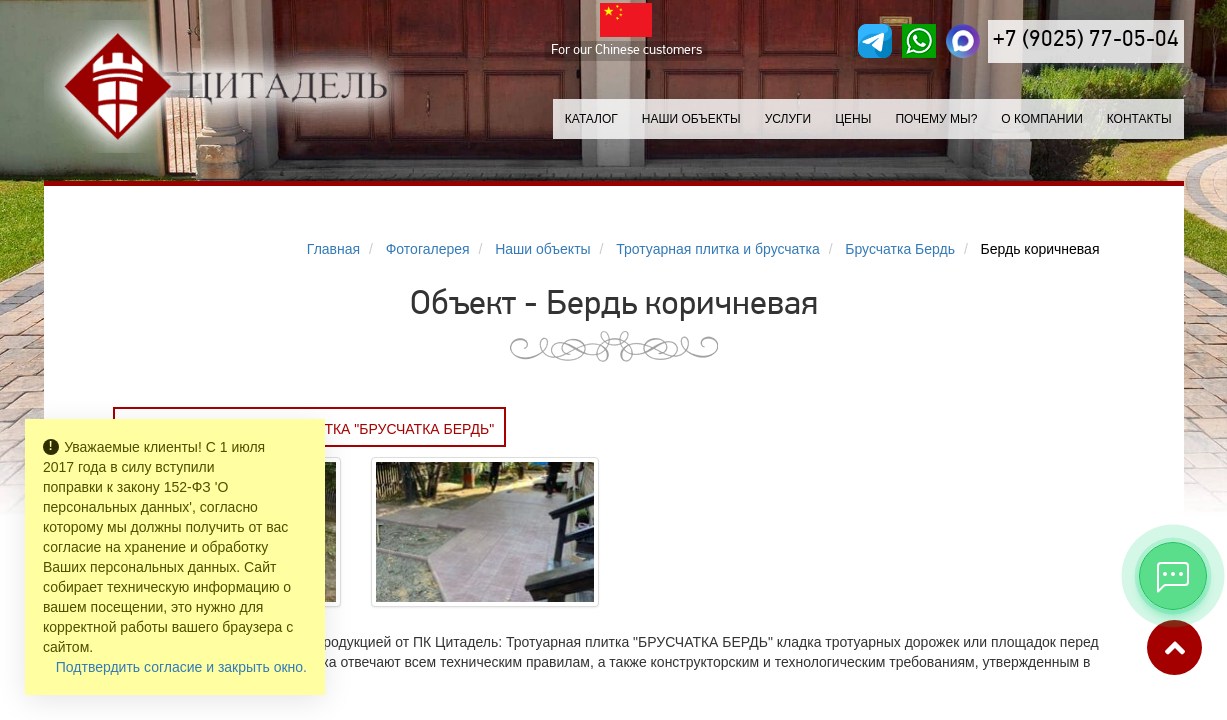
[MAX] (963, 41)
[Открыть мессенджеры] (1173, 576)
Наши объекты (691, 119)
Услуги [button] (788, 119)
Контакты (1139, 119)
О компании (1041, 119)
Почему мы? (936, 119)
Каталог (591, 119)
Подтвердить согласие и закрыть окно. (181, 667)
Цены (853, 119)
